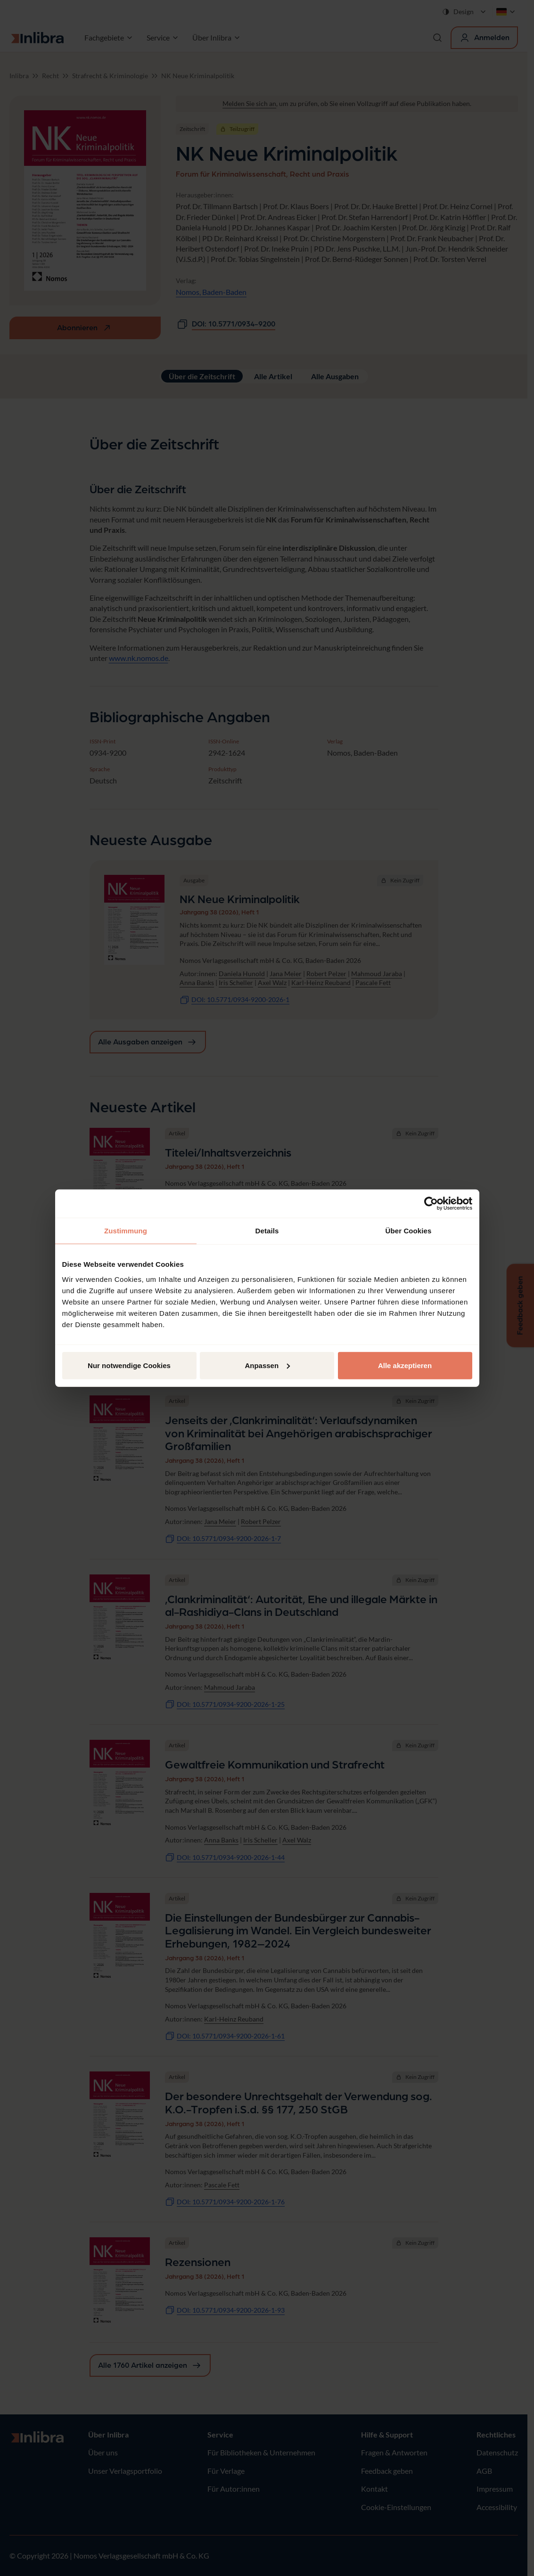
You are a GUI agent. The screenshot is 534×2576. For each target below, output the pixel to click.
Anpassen (267, 1365)
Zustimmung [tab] (125, 1231)
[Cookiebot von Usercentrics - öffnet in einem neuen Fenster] (431, 1204)
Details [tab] (267, 1231)
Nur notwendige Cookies (129, 1365)
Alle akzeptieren (405, 1365)
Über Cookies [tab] (409, 1231)
